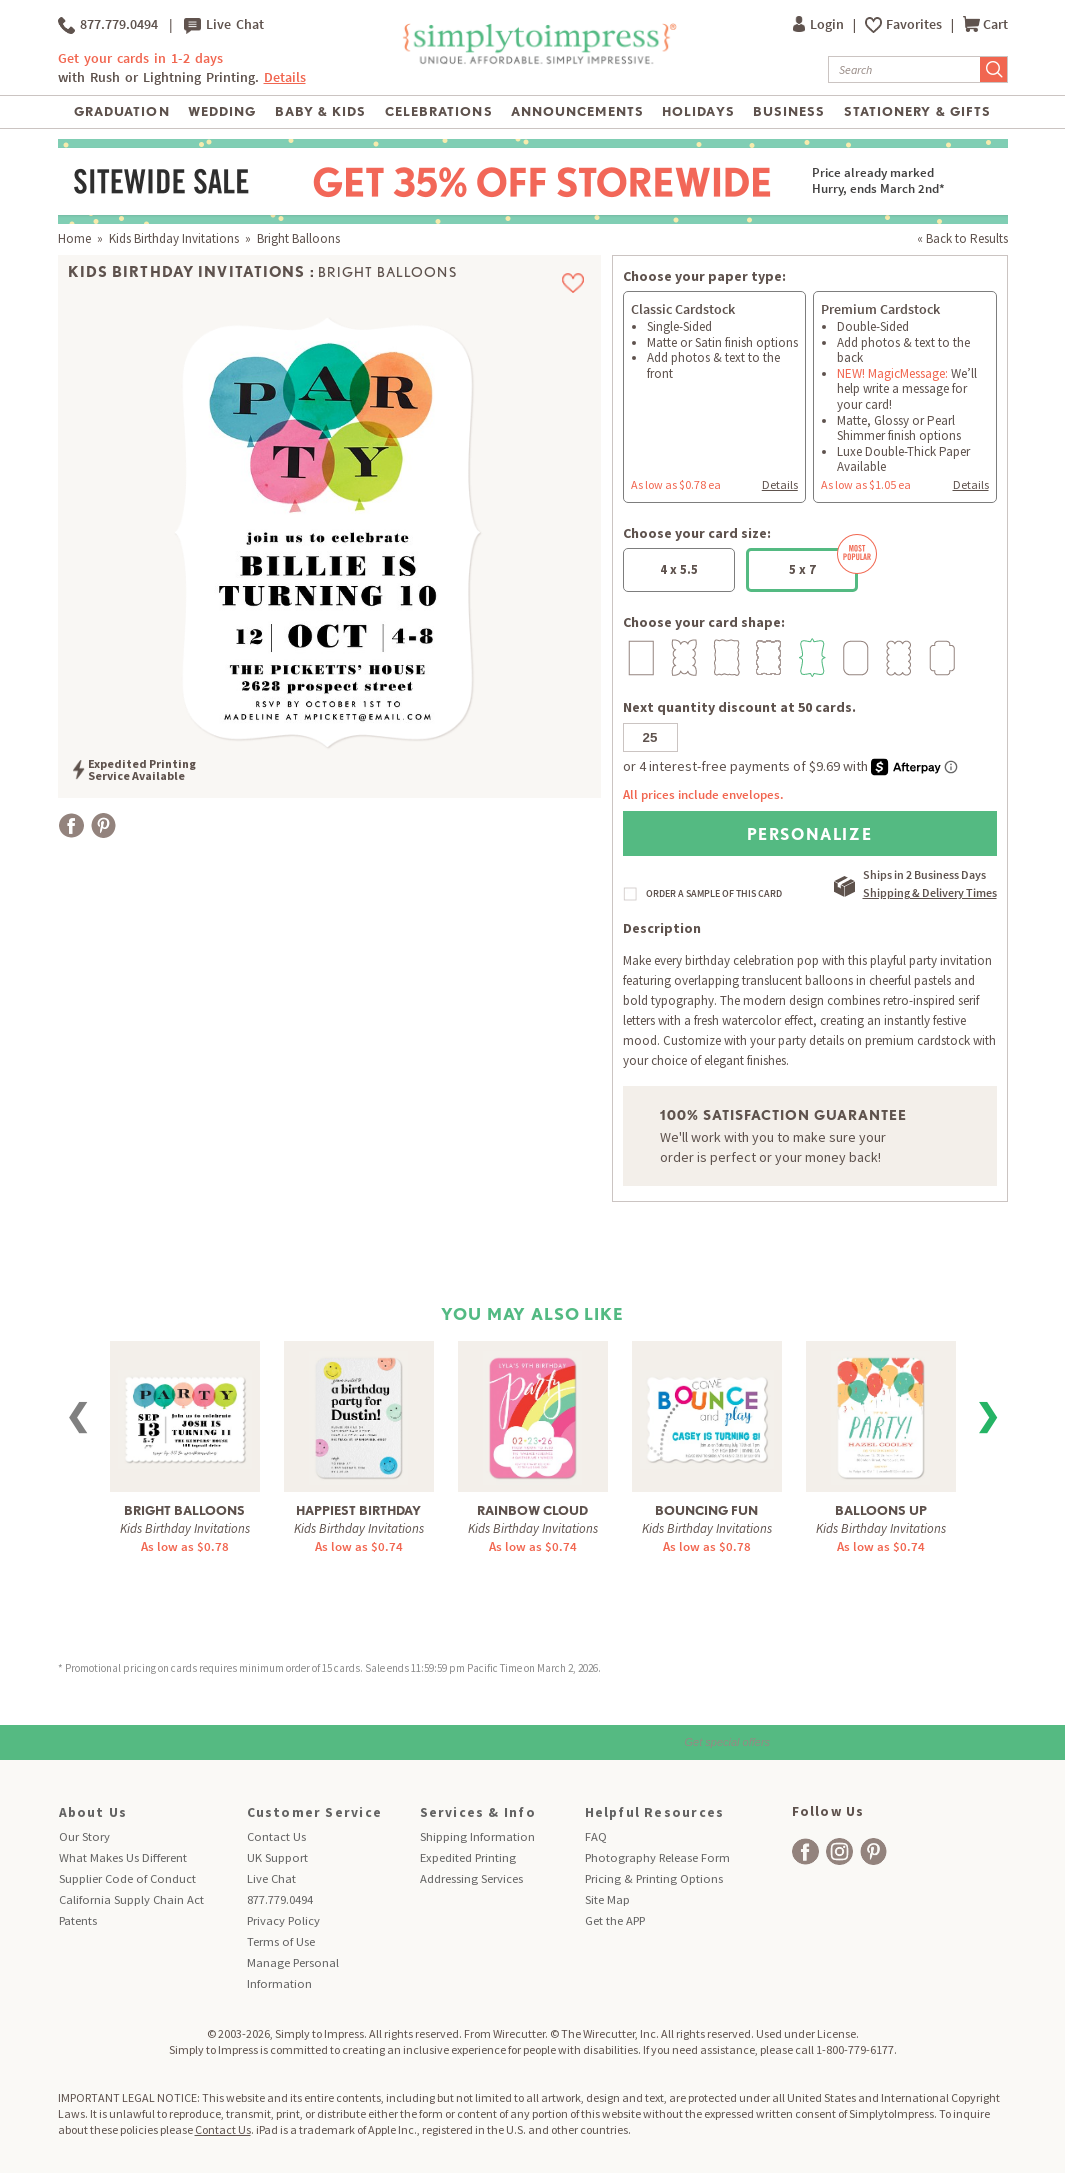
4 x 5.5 (679, 569)
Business (789, 111)
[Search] (904, 69)
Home (74, 238)
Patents (78, 1920)
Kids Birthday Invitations (174, 238)
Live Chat (224, 25)
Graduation (121, 111)
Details (285, 77)
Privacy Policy (283, 1920)
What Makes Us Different (123, 1857)
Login (820, 24)
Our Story (84, 1836)
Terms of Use (281, 1941)
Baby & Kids (320, 111)
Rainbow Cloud (532, 1510)
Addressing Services (471, 1878)
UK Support (277, 1857)
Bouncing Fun (706, 1510)
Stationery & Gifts (917, 111)
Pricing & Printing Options (654, 1878)
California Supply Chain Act (131, 1899)
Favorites (915, 24)
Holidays (698, 111)
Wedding (222, 111)
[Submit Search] (994, 69)
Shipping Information (477, 1836)
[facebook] (805, 1851)
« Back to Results (962, 238)
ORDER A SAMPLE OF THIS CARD (714, 894)
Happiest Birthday (358, 1510)
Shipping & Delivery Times (930, 892)
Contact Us (276, 1836)
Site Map (607, 1899)
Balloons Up (881, 1510)
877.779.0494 (108, 25)
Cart (985, 24)
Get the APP (615, 1920)
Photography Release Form (657, 1857)
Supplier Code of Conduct (127, 1878)
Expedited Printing (468, 1857)
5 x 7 (824, 563)
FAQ (596, 1836)
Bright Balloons (184, 1510)
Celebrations (438, 111)
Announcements (577, 111)
